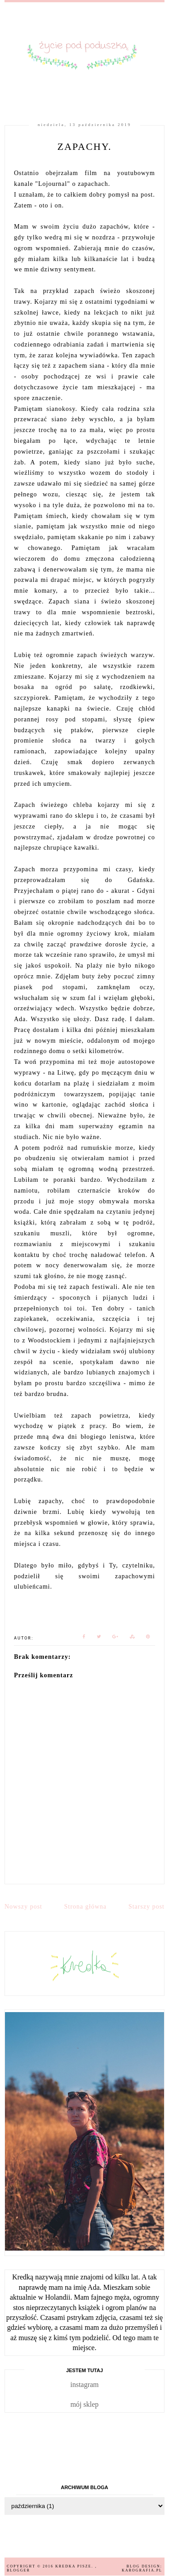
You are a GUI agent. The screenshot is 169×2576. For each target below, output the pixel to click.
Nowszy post (23, 1906)
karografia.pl (142, 2570)
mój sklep (84, 2404)
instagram (84, 2384)
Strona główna (85, 1906)
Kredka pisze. (75, 2566)
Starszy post (146, 1906)
